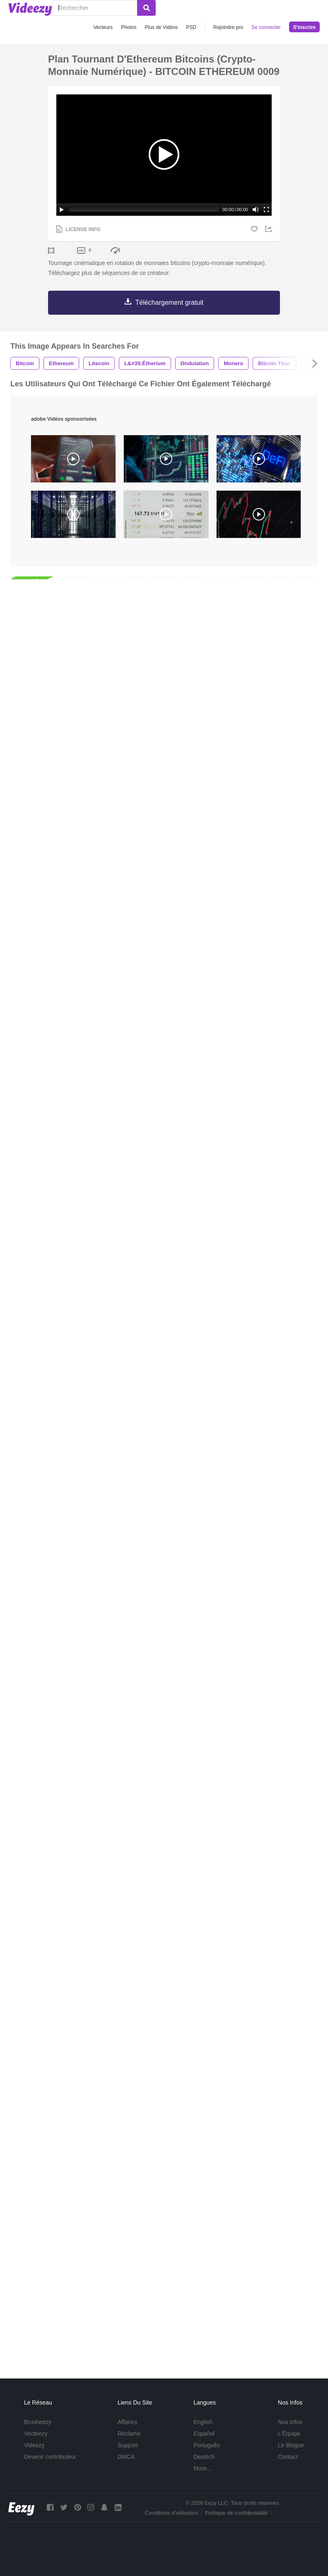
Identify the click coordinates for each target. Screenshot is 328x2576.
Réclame (129, 2433)
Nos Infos (290, 2422)
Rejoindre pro (228, 27)
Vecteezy (36, 2433)
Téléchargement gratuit (169, 302)
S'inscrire (304, 27)
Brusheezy (37, 2422)
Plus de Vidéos (161, 27)
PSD (191, 27)
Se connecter (266, 27)
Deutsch (204, 2456)
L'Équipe (289, 2433)
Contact (288, 2456)
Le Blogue (291, 2445)
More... (202, 2468)
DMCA (126, 2456)
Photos (128, 27)
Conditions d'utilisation (171, 2513)
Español (204, 2433)
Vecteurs (103, 27)
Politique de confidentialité (236, 2513)
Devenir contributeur (50, 2456)
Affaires (127, 2422)
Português (206, 2445)
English (202, 2422)
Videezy (34, 2445)
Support (128, 2445)
